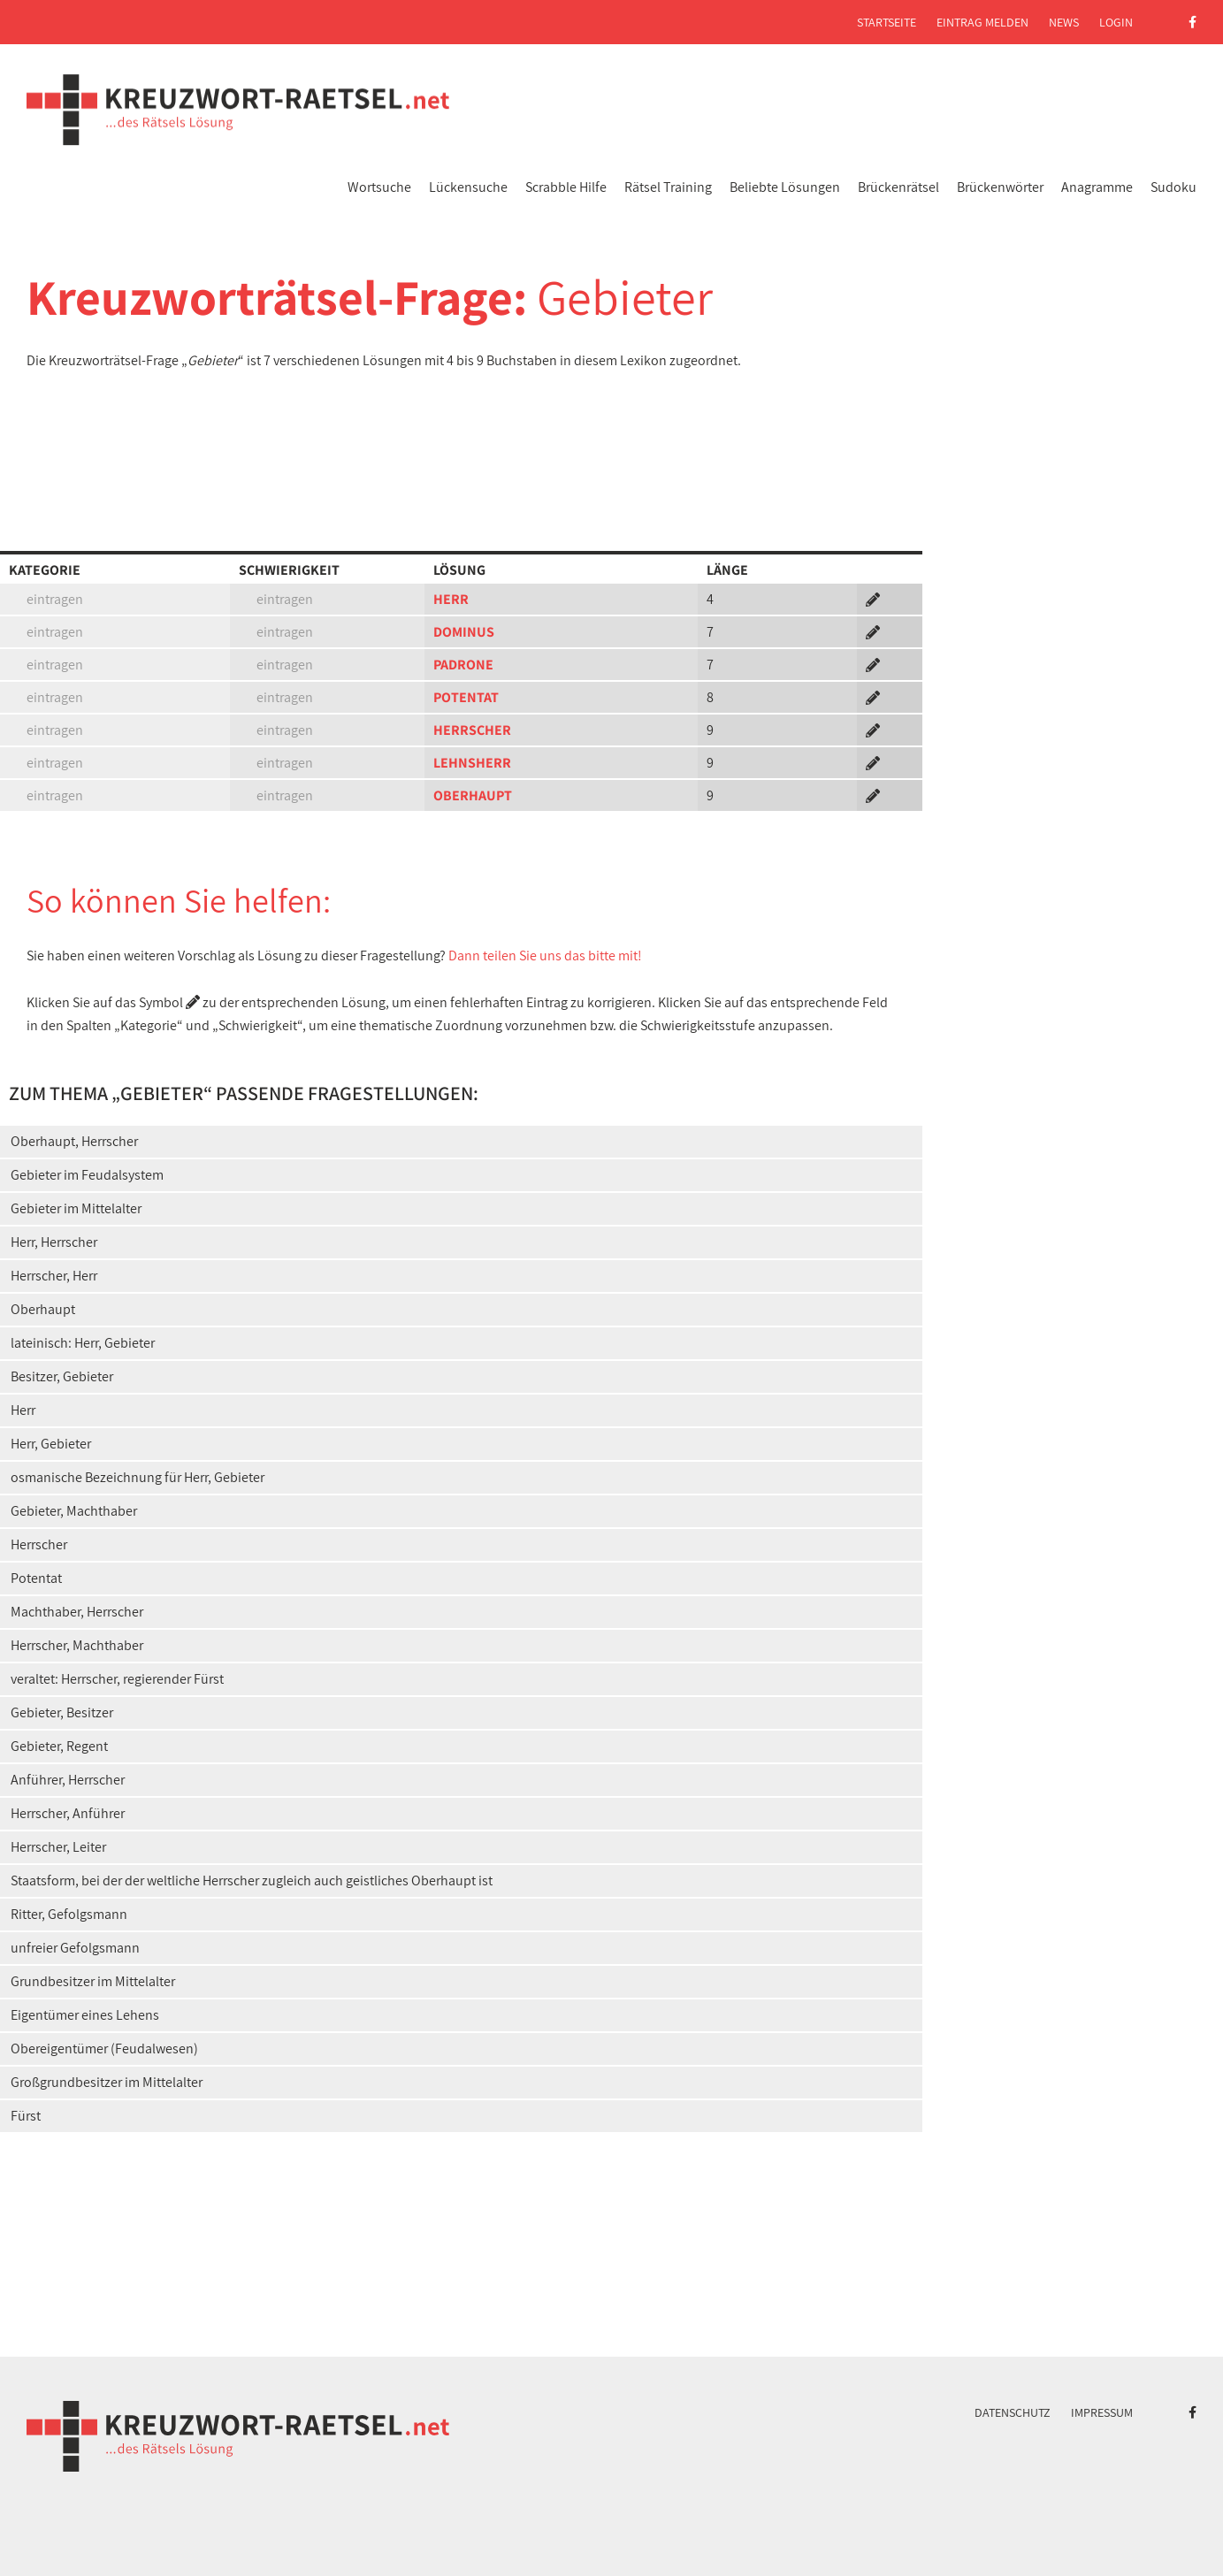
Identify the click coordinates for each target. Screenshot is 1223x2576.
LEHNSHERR (472, 762)
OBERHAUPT (472, 795)
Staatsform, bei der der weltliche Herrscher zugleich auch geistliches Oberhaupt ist (252, 1880)
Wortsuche (379, 187)
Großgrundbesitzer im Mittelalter (107, 2082)
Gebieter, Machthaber (74, 1511)
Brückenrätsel (898, 187)
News (1064, 22)
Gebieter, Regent (59, 1746)
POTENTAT (466, 697)
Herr (23, 1410)
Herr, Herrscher (54, 1242)
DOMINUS (463, 632)
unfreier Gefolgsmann (75, 1947)
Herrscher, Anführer (68, 1813)
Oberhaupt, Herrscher (74, 1141)
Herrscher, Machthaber (77, 1645)
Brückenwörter (1000, 187)
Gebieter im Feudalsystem (87, 1175)
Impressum (1102, 2412)
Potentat (36, 1578)
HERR (451, 599)
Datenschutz (1013, 2412)
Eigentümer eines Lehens (85, 2015)
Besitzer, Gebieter (62, 1376)
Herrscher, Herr (54, 1275)
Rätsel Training (668, 187)
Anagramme (1097, 187)
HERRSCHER (472, 730)
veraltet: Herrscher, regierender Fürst (117, 1679)
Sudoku (1173, 187)
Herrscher (39, 1544)
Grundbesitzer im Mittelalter (93, 1981)
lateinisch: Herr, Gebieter (83, 1343)
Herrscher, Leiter (58, 1847)
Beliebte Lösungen (785, 187)
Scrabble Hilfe (566, 187)
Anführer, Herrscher (68, 1779)
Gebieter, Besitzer (62, 1712)
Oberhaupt (43, 1309)
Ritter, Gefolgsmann (69, 1914)
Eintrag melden (982, 22)
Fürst (26, 2115)
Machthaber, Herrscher (77, 1611)
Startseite (886, 22)
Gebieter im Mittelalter (76, 1208)
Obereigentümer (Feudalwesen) (104, 2048)
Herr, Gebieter (51, 1443)
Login (1116, 22)
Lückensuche (468, 187)
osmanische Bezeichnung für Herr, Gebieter (137, 1477)
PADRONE (463, 664)
